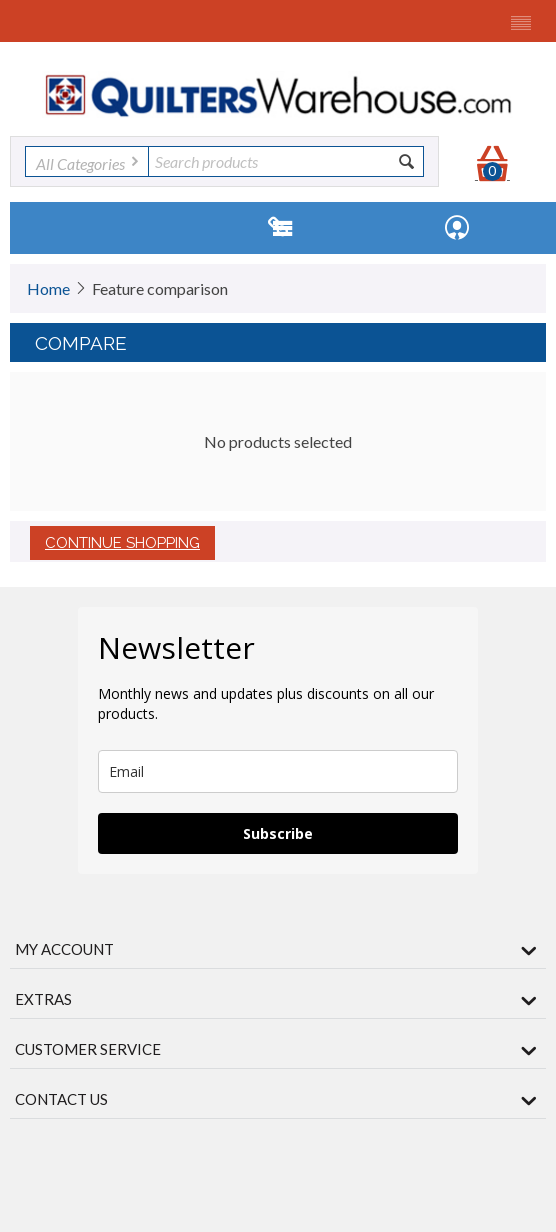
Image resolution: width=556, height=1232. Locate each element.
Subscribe (278, 833)
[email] (278, 771)
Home (48, 288)
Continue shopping (122, 543)
